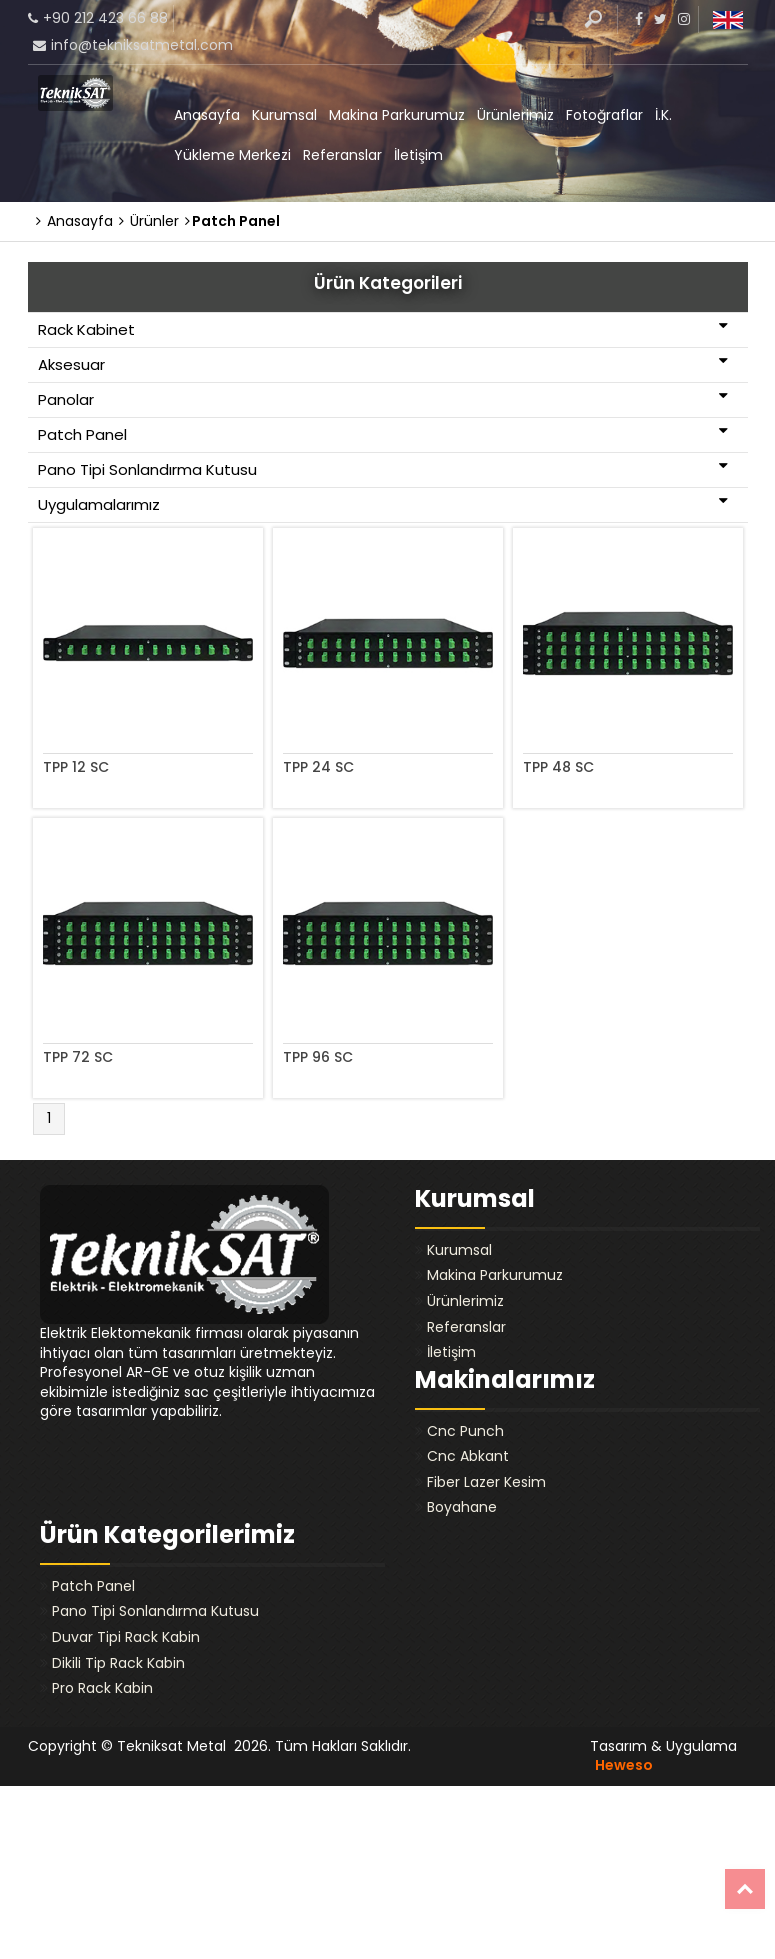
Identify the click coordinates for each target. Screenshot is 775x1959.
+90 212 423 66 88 (105, 18)
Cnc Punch (465, 1431)
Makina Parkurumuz (397, 115)
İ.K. (663, 115)
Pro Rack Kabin (102, 1688)
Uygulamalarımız (383, 504)
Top (745, 1889)
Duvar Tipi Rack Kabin (126, 1637)
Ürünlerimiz (515, 115)
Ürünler (149, 221)
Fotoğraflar (604, 115)
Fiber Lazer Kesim (486, 1482)
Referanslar (342, 155)
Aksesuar (383, 364)
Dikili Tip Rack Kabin (118, 1663)
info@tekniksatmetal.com (142, 45)
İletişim (418, 155)
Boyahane (462, 1507)
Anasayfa (207, 115)
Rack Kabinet (383, 329)
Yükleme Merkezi (232, 155)
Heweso (624, 1765)
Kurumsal (284, 115)
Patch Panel (383, 434)
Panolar (383, 399)
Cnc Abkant (468, 1456)
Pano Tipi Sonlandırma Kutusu (383, 469)
